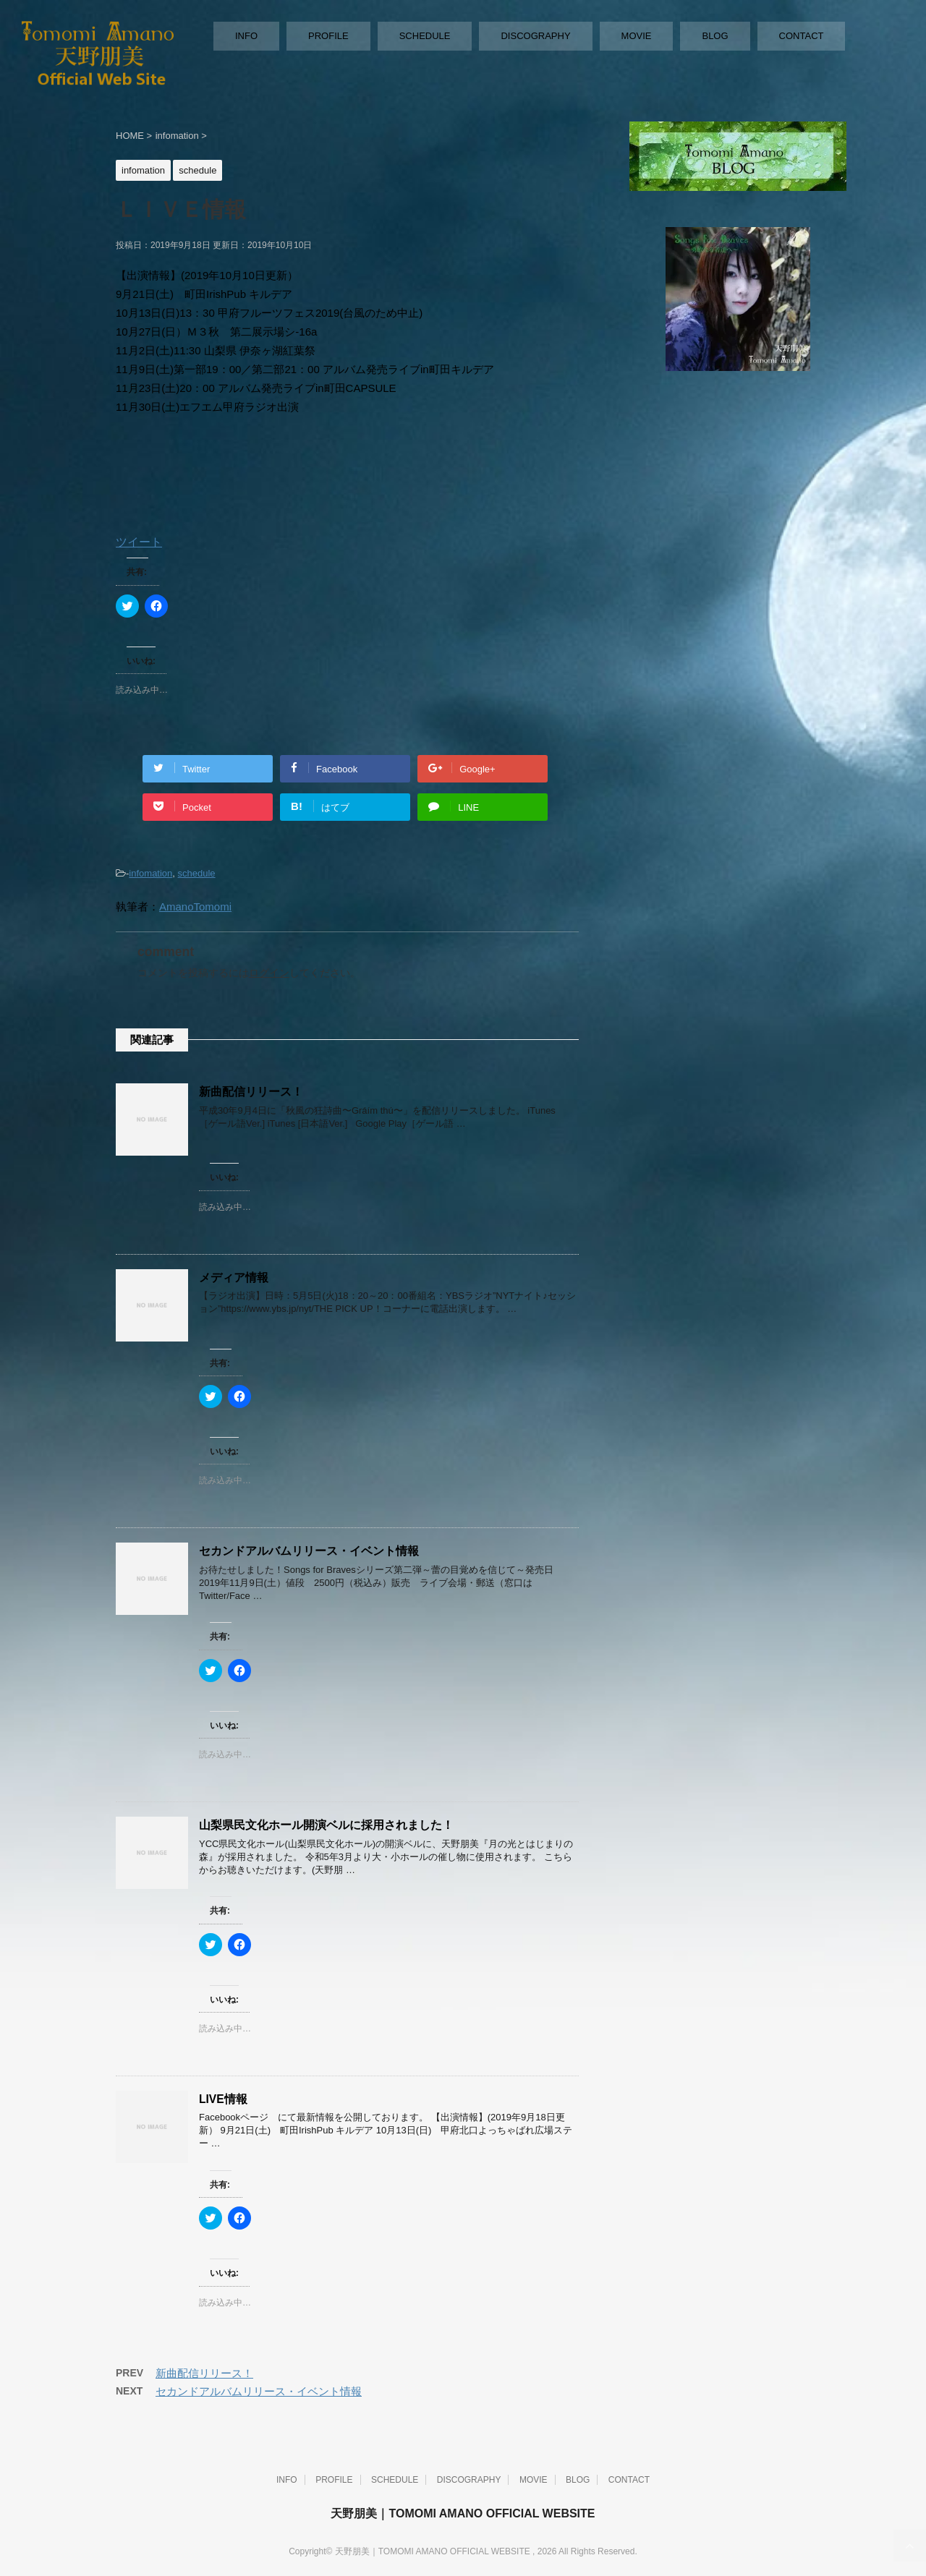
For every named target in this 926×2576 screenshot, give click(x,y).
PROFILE (328, 35)
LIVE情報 (223, 2099)
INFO (246, 35)
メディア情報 (233, 1277)
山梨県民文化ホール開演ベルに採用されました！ (326, 1825)
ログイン (269, 972)
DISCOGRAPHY (535, 35)
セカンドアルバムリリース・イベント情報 (309, 1551)
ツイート (139, 542)
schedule (197, 873)
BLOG (715, 35)
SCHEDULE (425, 35)
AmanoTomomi (195, 906)
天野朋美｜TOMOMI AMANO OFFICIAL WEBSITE (463, 2513)
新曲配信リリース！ (251, 1092)
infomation (150, 873)
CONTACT (801, 35)
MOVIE (636, 35)
